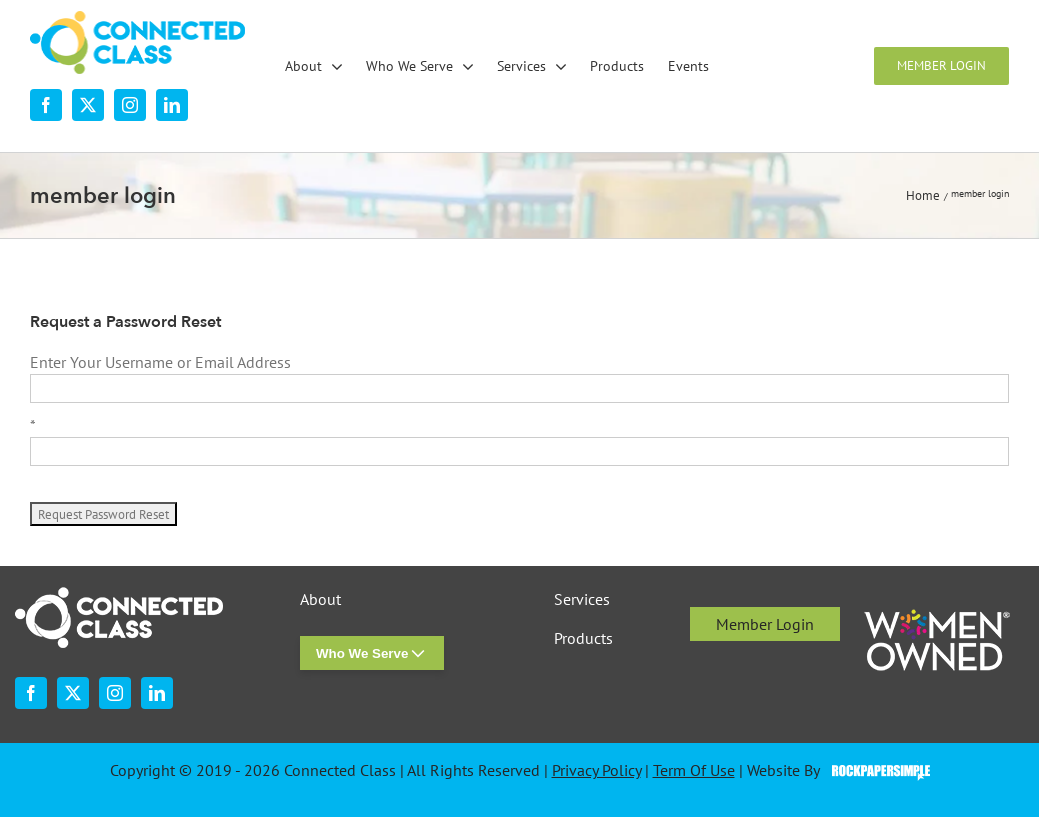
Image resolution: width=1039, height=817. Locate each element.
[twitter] (88, 105)
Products (583, 638)
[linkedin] (172, 105)
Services (582, 599)
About (320, 599)
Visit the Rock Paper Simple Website (876, 771)
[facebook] (46, 105)
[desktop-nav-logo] (137, 19)
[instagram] (130, 105)
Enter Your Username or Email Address (160, 362)
